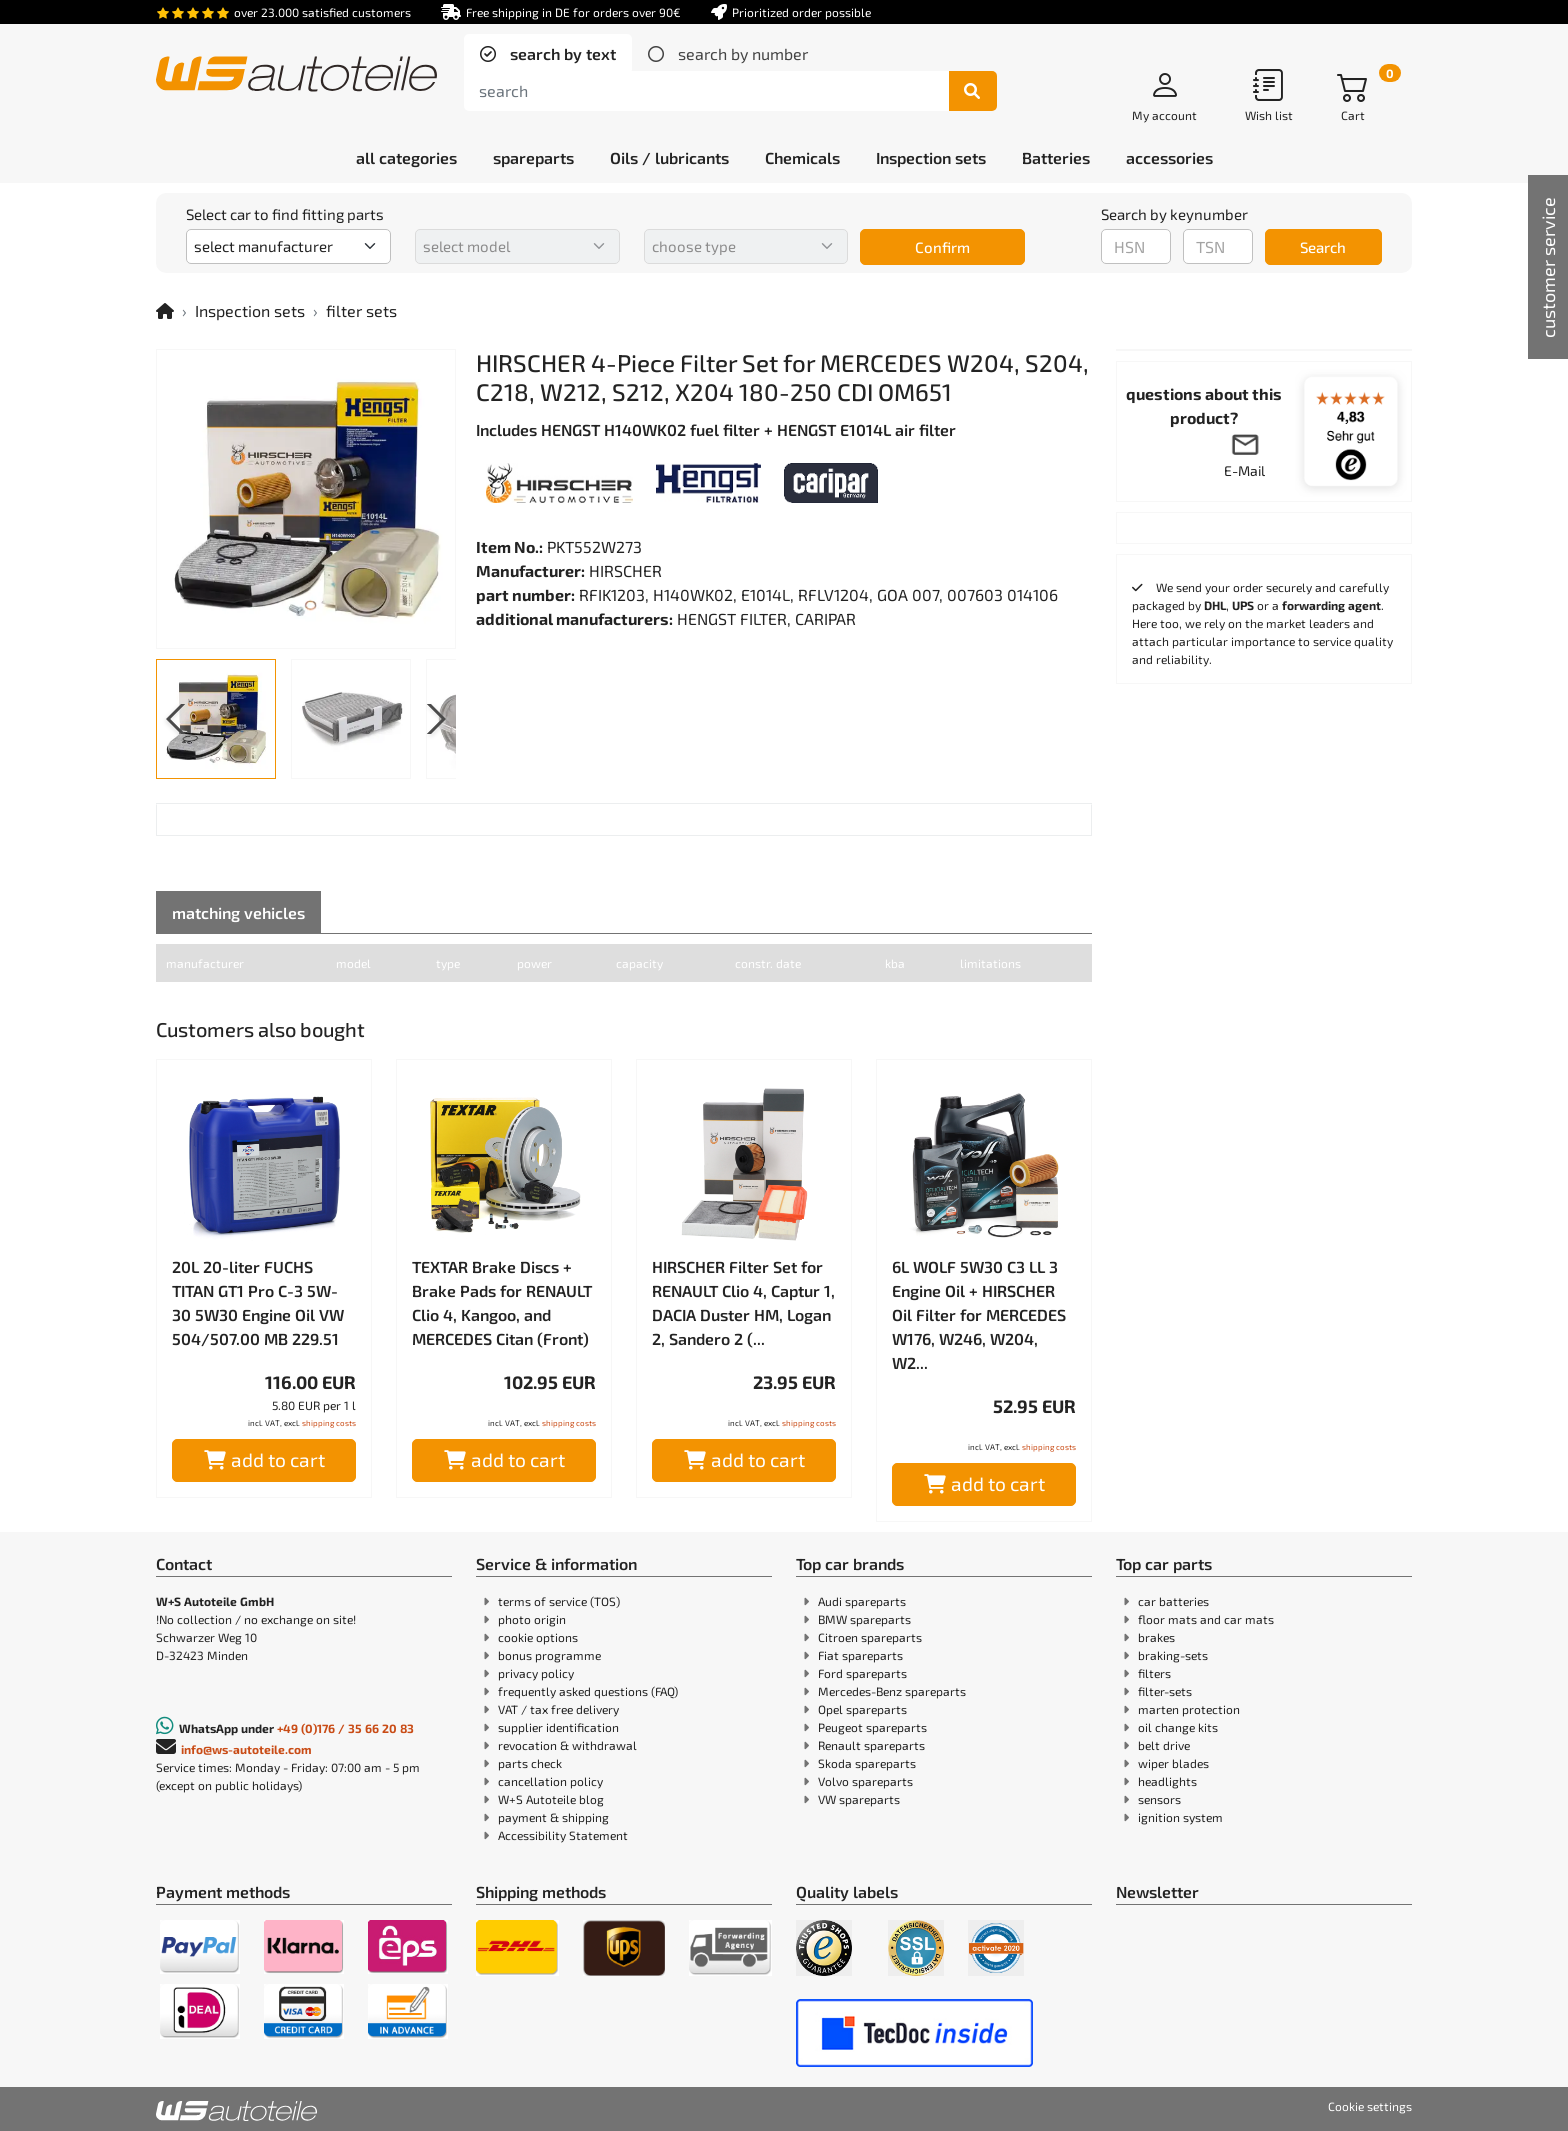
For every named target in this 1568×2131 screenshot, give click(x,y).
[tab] (548, 54)
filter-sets (1165, 1691)
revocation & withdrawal (567, 1745)
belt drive (1164, 1745)
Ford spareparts (862, 1673)
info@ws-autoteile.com (246, 1749)
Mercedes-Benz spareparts (892, 1691)
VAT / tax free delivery (558, 1709)
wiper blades (1173, 1763)
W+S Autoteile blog (551, 1799)
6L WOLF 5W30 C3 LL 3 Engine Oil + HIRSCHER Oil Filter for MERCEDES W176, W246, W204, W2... (979, 1314)
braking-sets (1173, 1655)
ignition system (1180, 1817)
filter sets (361, 310)
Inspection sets (250, 310)
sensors (1159, 1799)
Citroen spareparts (870, 1637)
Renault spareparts (871, 1745)
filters (1154, 1673)
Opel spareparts (862, 1709)
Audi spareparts (862, 1601)
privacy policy (536, 1673)
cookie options (538, 1637)
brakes (1156, 1637)
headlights (1167, 1781)
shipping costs (329, 1423)
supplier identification (558, 1727)
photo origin (532, 1619)
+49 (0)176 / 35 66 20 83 (345, 1728)
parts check (530, 1763)
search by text (561, 53)
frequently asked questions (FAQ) (588, 1691)
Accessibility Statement (563, 1835)
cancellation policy (550, 1781)
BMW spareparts (864, 1619)
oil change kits (1178, 1727)
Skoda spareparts (867, 1763)
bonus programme (549, 1655)
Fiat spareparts (860, 1655)
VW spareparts (859, 1799)
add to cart (264, 1459)
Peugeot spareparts (872, 1727)
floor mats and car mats (1206, 1619)
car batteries (1173, 1601)
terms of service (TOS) (559, 1601)
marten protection (1189, 1709)
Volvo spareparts (865, 1781)
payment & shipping (553, 1817)
